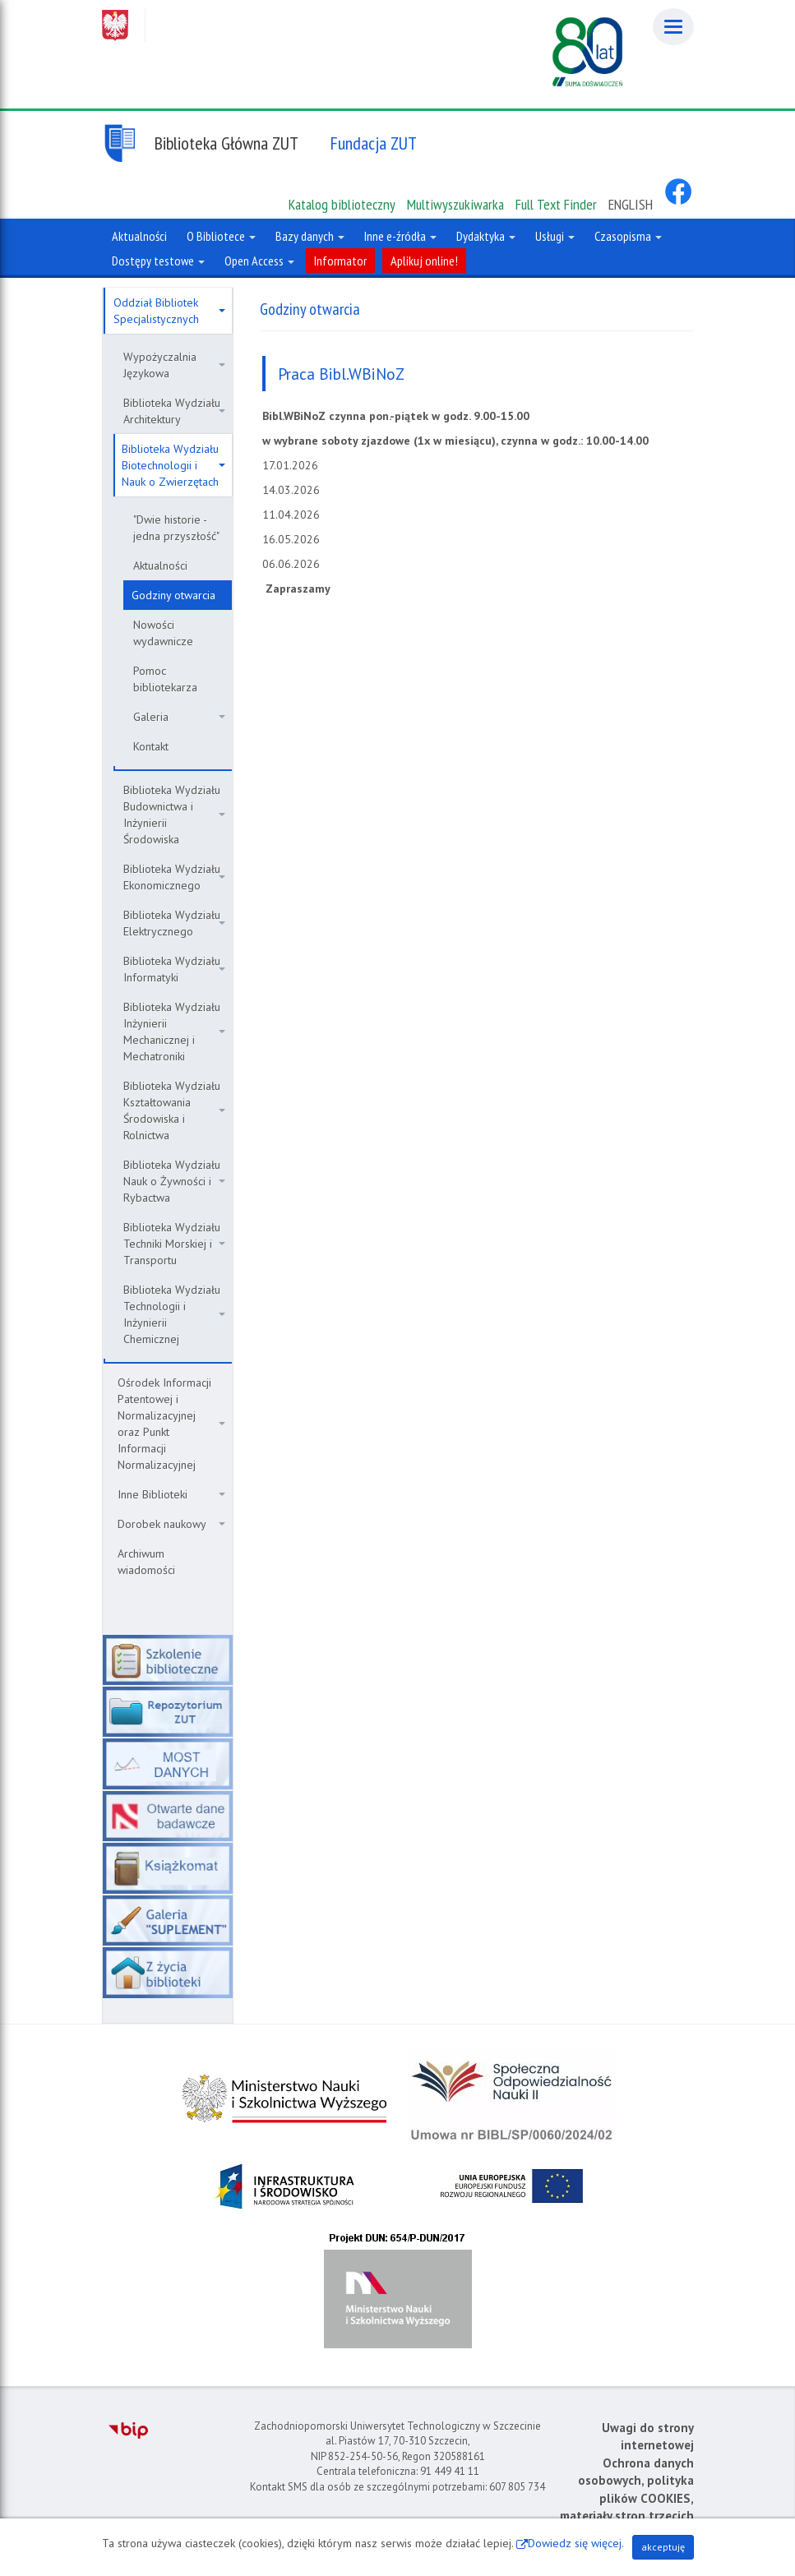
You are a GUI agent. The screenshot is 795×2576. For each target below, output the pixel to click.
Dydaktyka (485, 236)
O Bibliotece (221, 236)
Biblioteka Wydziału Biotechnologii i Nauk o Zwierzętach (173, 465)
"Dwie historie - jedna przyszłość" (176, 527)
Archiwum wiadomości (146, 1561)
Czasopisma (628, 236)
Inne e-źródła (400, 236)
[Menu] (673, 26)
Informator (340, 260)
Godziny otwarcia (173, 595)
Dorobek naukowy (171, 1524)
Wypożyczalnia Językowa (174, 365)
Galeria (179, 716)
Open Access (259, 260)
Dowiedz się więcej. (576, 2543)
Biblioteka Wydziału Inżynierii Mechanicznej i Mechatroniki (174, 1031)
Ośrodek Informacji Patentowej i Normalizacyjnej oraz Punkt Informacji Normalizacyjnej (171, 1423)
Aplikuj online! (424, 260)
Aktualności (160, 565)
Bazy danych (309, 236)
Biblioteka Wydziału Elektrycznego (174, 923)
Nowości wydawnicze (163, 633)
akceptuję (663, 2547)
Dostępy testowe (158, 260)
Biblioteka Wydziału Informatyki (174, 969)
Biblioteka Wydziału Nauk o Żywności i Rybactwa (174, 1181)
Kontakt (151, 746)
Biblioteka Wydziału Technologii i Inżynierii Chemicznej (174, 1314)
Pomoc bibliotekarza (165, 679)
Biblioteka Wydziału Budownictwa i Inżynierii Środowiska (174, 814)
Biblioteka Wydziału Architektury (174, 411)
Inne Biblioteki (171, 1494)
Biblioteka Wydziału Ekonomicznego (174, 877)
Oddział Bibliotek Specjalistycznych (169, 310)
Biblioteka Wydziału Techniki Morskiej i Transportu (174, 1243)
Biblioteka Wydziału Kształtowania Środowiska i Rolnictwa (174, 1110)
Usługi (555, 236)
